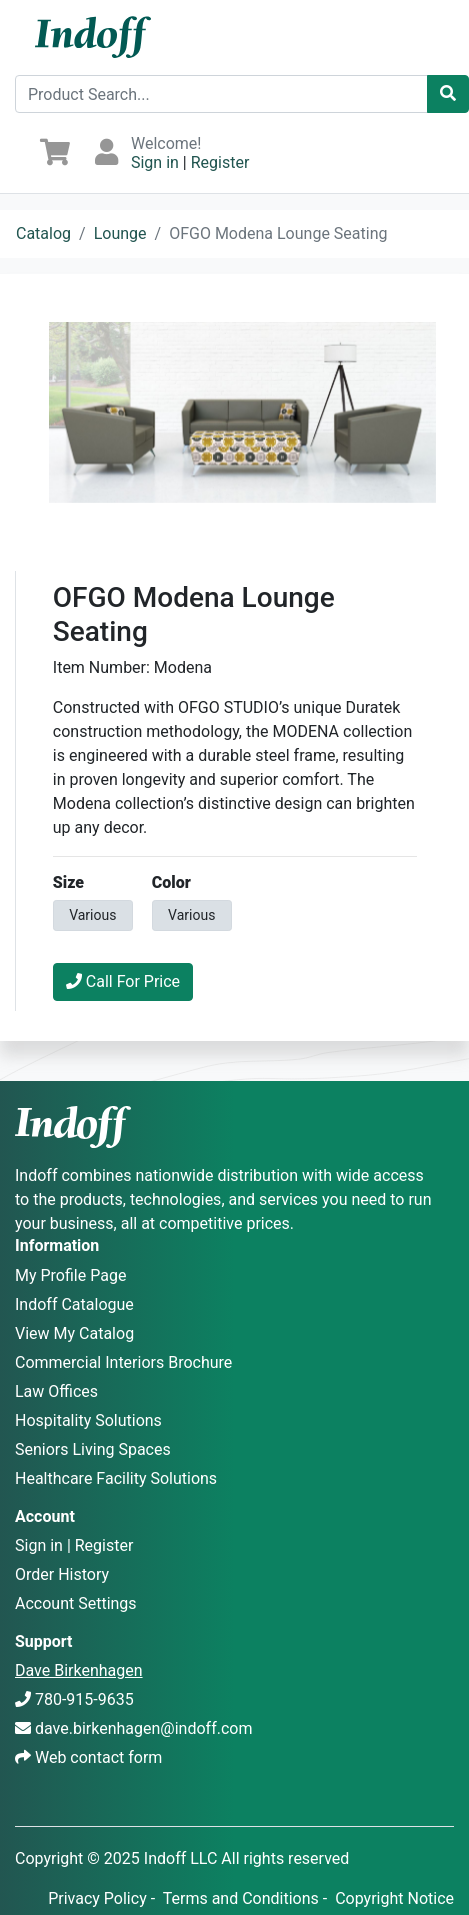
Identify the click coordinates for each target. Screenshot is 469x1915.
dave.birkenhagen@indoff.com (143, 1728)
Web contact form (98, 1757)
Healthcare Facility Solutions (116, 1478)
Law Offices (56, 1391)
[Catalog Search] (448, 94)
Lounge (120, 233)
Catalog (43, 233)
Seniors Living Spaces (93, 1449)
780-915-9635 (84, 1699)
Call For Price (123, 981)
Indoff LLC (181, 1858)
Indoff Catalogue (74, 1304)
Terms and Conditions (241, 1898)
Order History (62, 1574)
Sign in (155, 162)
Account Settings (76, 1603)
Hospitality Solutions (88, 1420)
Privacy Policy (97, 1898)
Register (220, 162)
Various (92, 914)
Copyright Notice (394, 1898)
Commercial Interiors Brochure (123, 1362)
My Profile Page (70, 1275)
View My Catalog (74, 1333)
